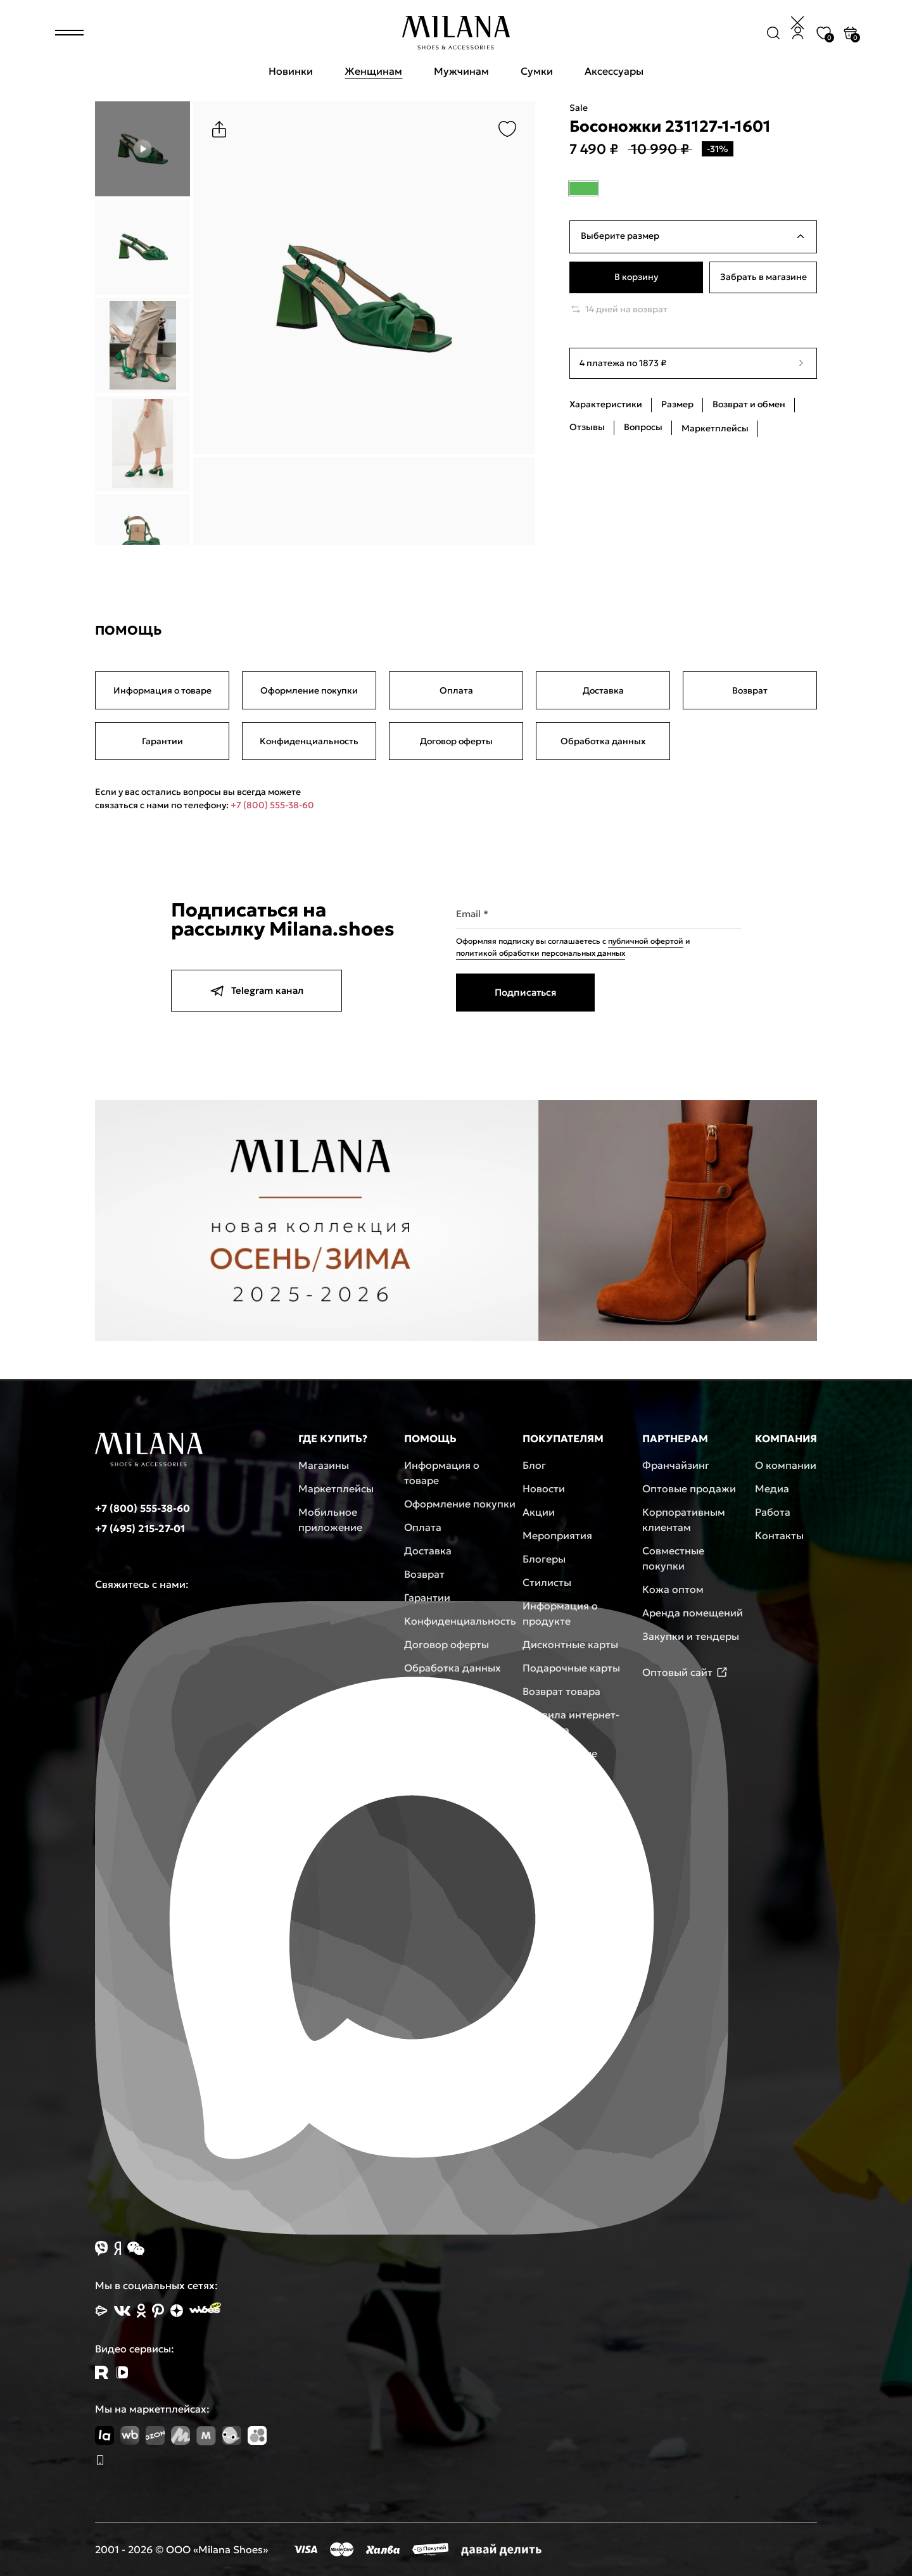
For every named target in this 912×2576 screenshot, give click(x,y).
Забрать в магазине (763, 277)
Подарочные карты (571, 1667)
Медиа (772, 1488)
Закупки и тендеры (690, 1636)
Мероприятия (557, 1535)
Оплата (456, 690)
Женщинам (373, 71)
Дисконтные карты (570, 1644)
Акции (538, 1512)
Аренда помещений (692, 1612)
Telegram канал (256, 990)
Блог (534, 1465)
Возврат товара (561, 1691)
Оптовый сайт (685, 1672)
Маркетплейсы (336, 1488)
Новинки (291, 71)
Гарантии (162, 741)
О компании (785, 1465)
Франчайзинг (675, 1465)
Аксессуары (614, 71)
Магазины (323, 1465)
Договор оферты (456, 741)
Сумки (537, 71)
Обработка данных (603, 741)
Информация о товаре (162, 690)
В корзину (636, 277)
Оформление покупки (309, 690)
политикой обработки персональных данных (540, 953)
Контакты (779, 1535)
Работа (772, 1512)
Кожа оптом (673, 1589)
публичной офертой (645, 941)
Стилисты (546, 1582)
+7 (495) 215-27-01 (140, 1528)
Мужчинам (461, 71)
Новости (543, 1488)
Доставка (603, 690)
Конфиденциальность (309, 741)
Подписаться (525, 992)
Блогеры (544, 1558)
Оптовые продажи (689, 1488)
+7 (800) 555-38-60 (272, 805)
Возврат (750, 690)
